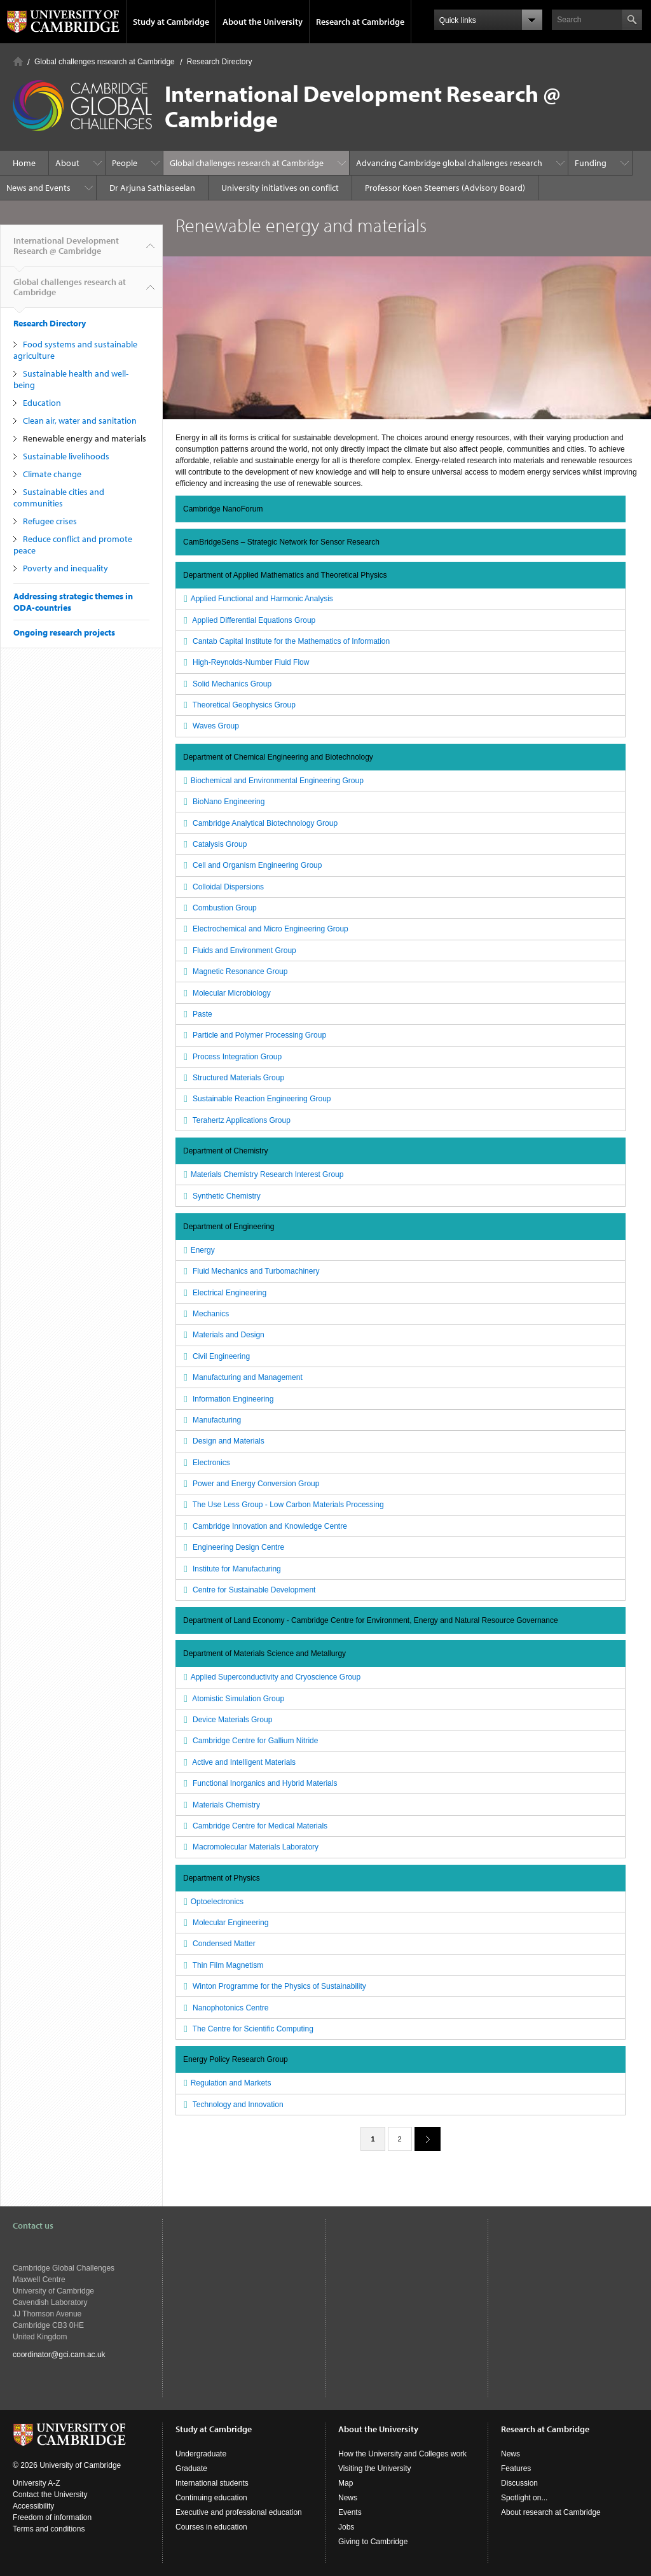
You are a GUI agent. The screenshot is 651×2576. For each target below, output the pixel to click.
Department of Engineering (228, 1226)
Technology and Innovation (232, 2104)
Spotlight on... (524, 2497)
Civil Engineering (215, 1356)
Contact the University (50, 2494)
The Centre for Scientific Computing (247, 2028)
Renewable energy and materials (84, 438)
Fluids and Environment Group (238, 950)
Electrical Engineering (223, 1292)
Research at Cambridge (360, 21)
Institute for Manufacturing (231, 1568)
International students (212, 2483)
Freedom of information (52, 2517)
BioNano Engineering (222, 801)
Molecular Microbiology (226, 993)
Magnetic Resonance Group (234, 971)
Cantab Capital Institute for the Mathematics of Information (285, 641)
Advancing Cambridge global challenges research (449, 163)
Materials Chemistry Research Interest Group (262, 1174)
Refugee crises (50, 521)
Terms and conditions (49, 2528)
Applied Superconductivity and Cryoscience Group (270, 1677)
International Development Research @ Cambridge (66, 251)
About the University (263, 21)
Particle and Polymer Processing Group (253, 1035)
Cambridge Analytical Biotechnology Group (259, 823)
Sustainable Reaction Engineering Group (256, 1098)
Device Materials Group (226, 1719)
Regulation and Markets (226, 2082)
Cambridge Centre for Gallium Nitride (249, 1740)
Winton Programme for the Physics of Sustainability (273, 1986)
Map (345, 2483)
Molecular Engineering (224, 1922)
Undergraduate (200, 2453)
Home (18, 61)
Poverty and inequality (65, 568)
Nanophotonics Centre (224, 2007)
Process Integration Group (231, 1056)
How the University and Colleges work (402, 2453)
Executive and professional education (238, 2512)
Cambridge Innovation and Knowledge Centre (264, 1526)
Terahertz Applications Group (236, 1120)
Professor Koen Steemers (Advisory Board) (445, 187)
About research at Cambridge (551, 2512)
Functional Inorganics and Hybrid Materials (259, 1783)
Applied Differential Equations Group (248, 620)
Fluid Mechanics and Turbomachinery (250, 1271)
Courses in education (211, 2527)
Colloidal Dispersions (222, 886)
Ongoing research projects (64, 632)
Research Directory (219, 61)
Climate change (52, 474)
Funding (590, 163)
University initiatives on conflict (280, 187)
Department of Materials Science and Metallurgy (264, 1653)
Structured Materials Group (232, 1077)
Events (350, 2512)
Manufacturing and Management (242, 1377)
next (423, 2138)
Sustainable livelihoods (66, 456)
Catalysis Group (214, 844)
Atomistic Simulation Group (232, 1698)
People (124, 163)
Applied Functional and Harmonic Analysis (257, 598)
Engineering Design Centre (232, 1547)
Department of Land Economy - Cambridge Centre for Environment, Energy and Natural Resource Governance (370, 1620)
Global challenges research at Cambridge (104, 61)
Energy (198, 1250)
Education (42, 402)
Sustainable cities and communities (58, 497)
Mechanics (205, 1313)
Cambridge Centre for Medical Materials (254, 1825)
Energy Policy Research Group (235, 2059)
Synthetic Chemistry (221, 1196)
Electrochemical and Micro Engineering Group (264, 928)
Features (516, 2468)
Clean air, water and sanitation (80, 420)
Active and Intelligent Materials (238, 1762)
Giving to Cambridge (373, 2541)
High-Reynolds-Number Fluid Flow (245, 662)
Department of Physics (221, 1878)
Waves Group (210, 725)
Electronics (205, 1462)
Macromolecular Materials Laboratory (250, 1846)
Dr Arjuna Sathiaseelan (152, 187)
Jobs (346, 2527)
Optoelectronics (212, 1901)
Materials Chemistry (220, 1804)
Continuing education (211, 2497)
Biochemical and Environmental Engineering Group (272, 780)
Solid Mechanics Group (226, 683)
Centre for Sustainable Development (248, 1589)
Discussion (519, 2483)
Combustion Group (219, 907)
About (67, 163)
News (347, 2497)
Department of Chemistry (225, 1150)
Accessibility (33, 2506)
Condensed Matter (218, 1943)
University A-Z (36, 2483)
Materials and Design (222, 1334)
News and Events (38, 187)
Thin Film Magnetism (222, 1965)
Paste (196, 1014)
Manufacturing (211, 1420)
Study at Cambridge (171, 21)
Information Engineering (227, 1399)
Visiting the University (374, 2468)
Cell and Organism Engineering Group (251, 865)
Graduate (191, 2468)
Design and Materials (222, 1441)
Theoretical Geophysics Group (238, 704)
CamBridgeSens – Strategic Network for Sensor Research (281, 542)
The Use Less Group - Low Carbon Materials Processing (282, 1504)
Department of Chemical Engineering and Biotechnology (278, 757)
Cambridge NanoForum (223, 509)
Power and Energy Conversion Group (250, 1483)
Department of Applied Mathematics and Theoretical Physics (285, 575)
